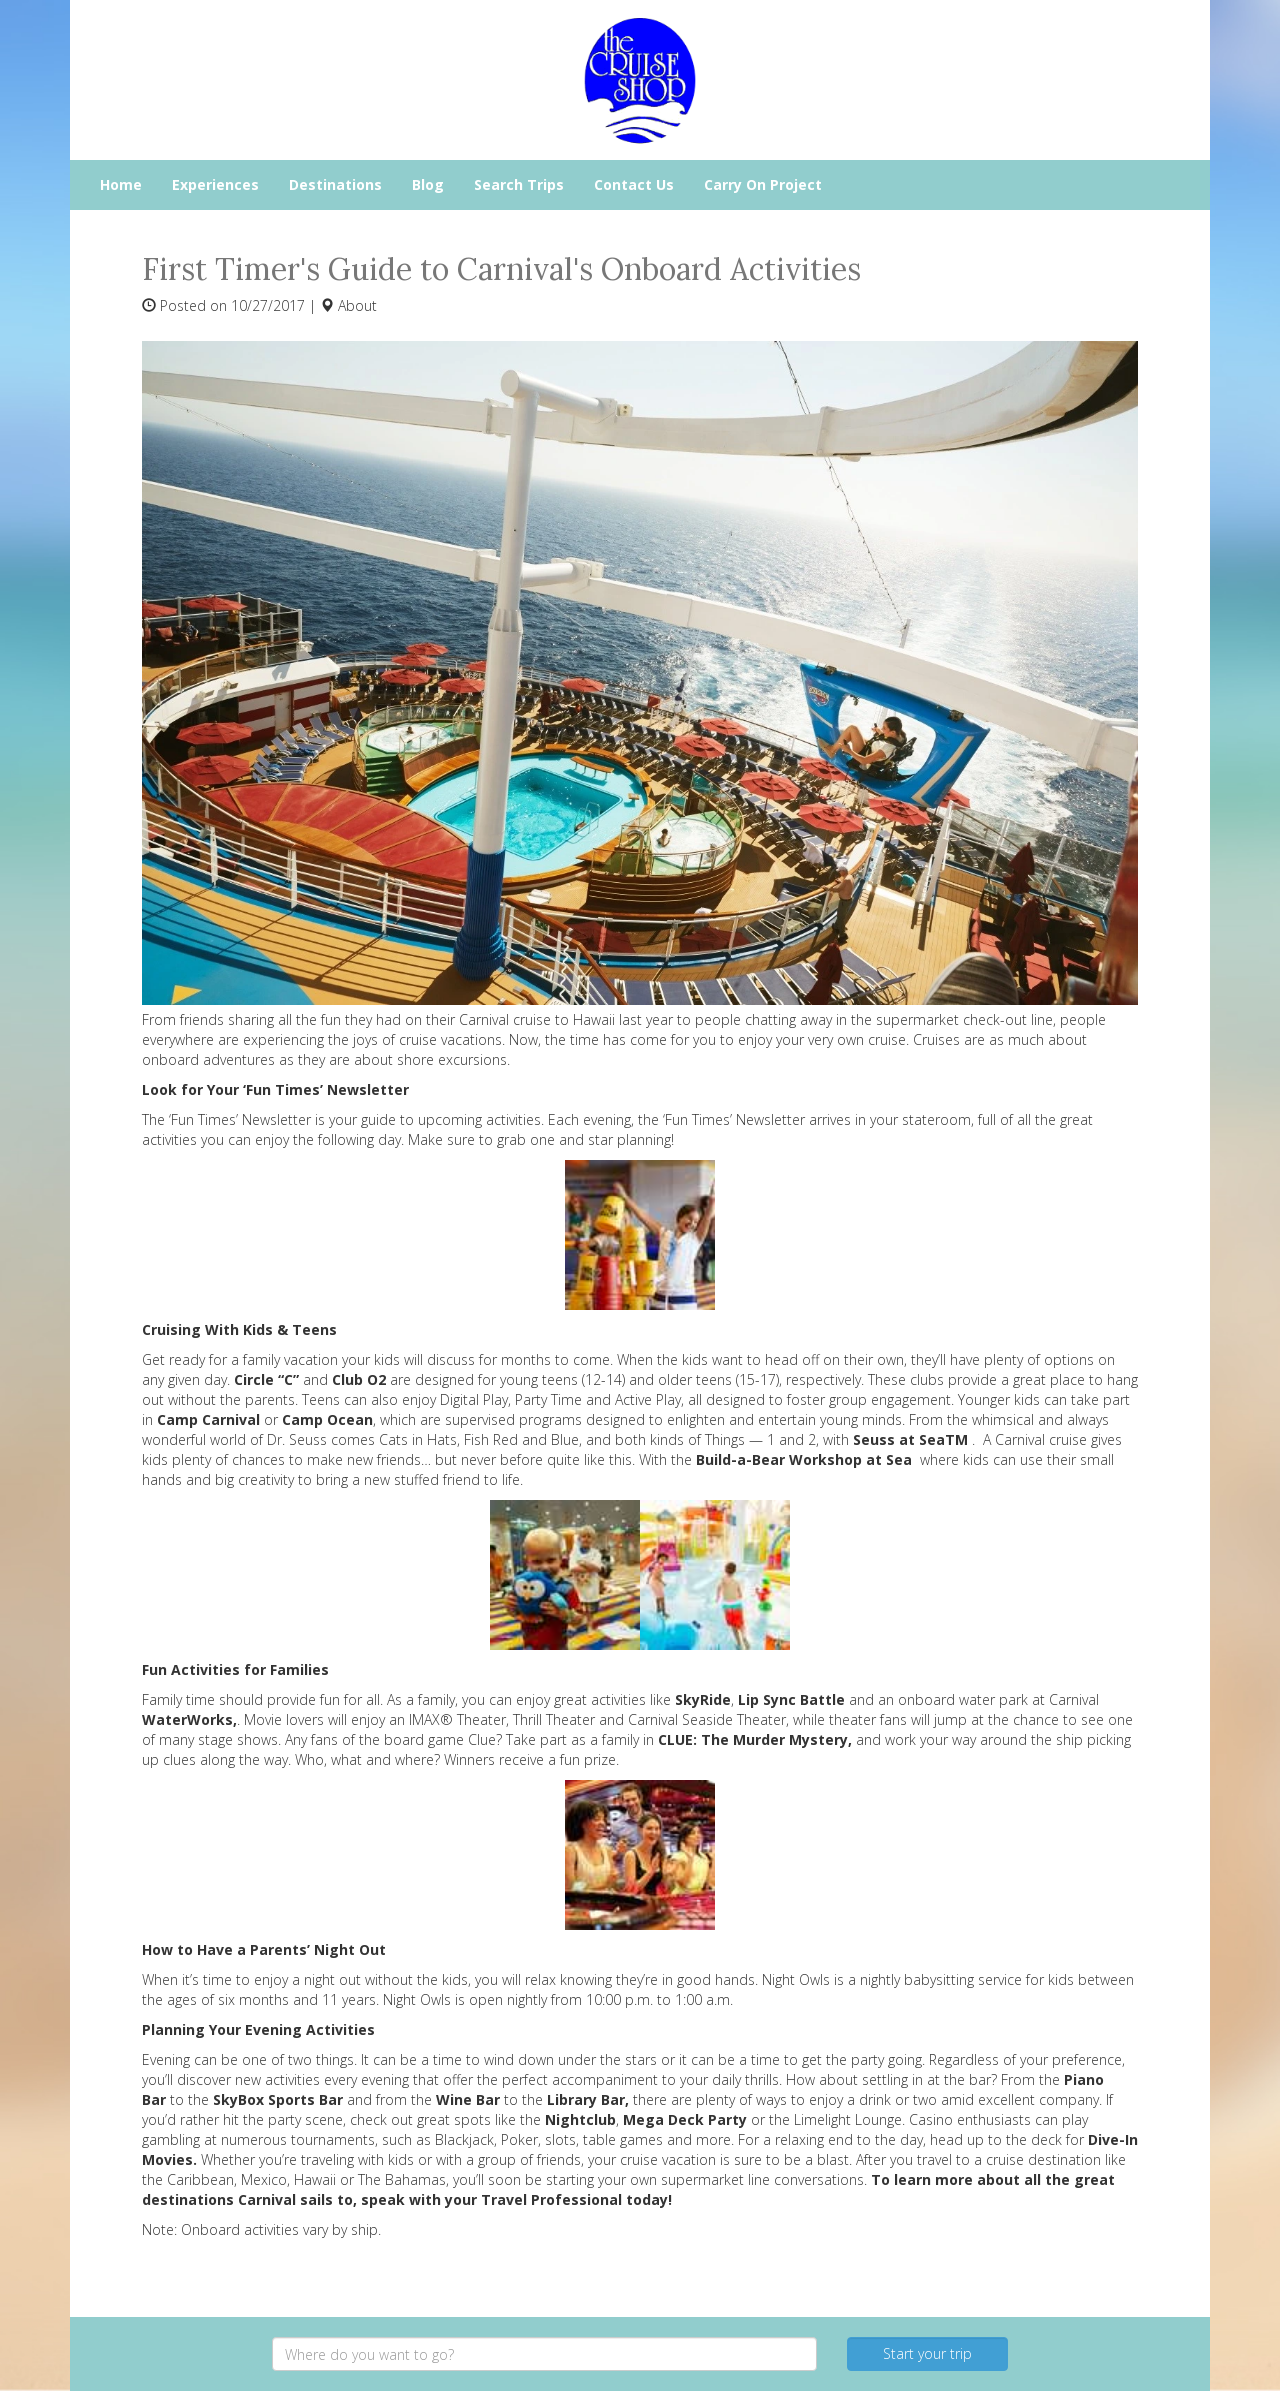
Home (121, 184)
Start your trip (927, 2353)
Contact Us (634, 184)
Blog (428, 184)
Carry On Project (763, 184)
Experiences (215, 184)
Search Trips (519, 184)
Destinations (335, 184)
